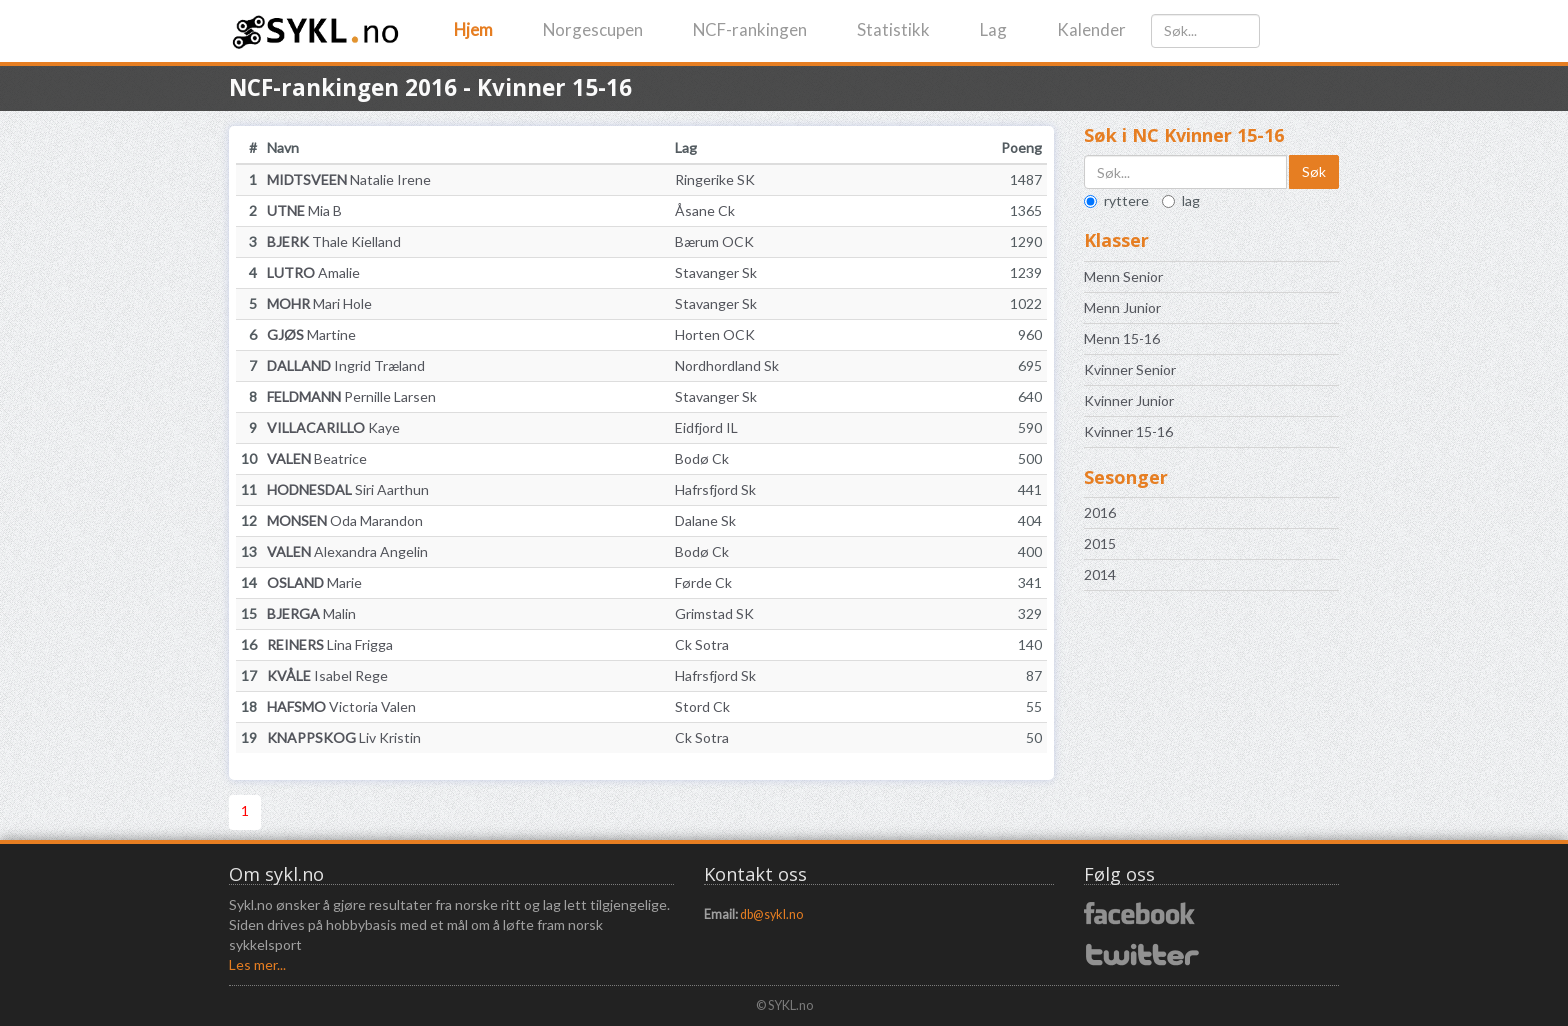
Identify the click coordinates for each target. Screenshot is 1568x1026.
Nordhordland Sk (727, 365)
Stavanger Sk (716, 272)
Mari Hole (319, 303)
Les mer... (257, 964)
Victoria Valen (341, 706)
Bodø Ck (702, 458)
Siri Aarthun (348, 489)
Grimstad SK (714, 613)
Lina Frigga (330, 644)
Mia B (304, 210)
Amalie (313, 272)
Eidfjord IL (706, 427)
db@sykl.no (771, 914)
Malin (311, 613)
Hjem (473, 29)
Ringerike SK (715, 179)
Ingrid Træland (346, 365)
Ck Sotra (702, 644)
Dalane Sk (705, 520)
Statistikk (893, 29)
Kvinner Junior (1129, 400)
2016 (1100, 512)
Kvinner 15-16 (1128, 431)
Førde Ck (703, 582)
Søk (1314, 171)
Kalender (1091, 29)
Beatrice (317, 458)
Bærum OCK (714, 241)
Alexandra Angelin (347, 551)
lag (1181, 200)
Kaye (333, 427)
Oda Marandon (345, 520)
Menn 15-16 (1122, 338)
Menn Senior (1123, 276)
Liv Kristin (344, 737)
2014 (1100, 574)
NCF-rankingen (750, 29)
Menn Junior (1122, 307)
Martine (311, 334)
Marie (314, 582)
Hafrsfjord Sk (715, 489)
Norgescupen (593, 29)
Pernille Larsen (351, 396)
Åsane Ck (705, 210)
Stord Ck (702, 706)
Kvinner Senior (1130, 369)
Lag (993, 29)
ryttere (1116, 200)
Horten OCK (715, 334)
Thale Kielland (334, 241)
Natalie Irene (349, 179)
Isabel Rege (327, 675)
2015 (1100, 543)
